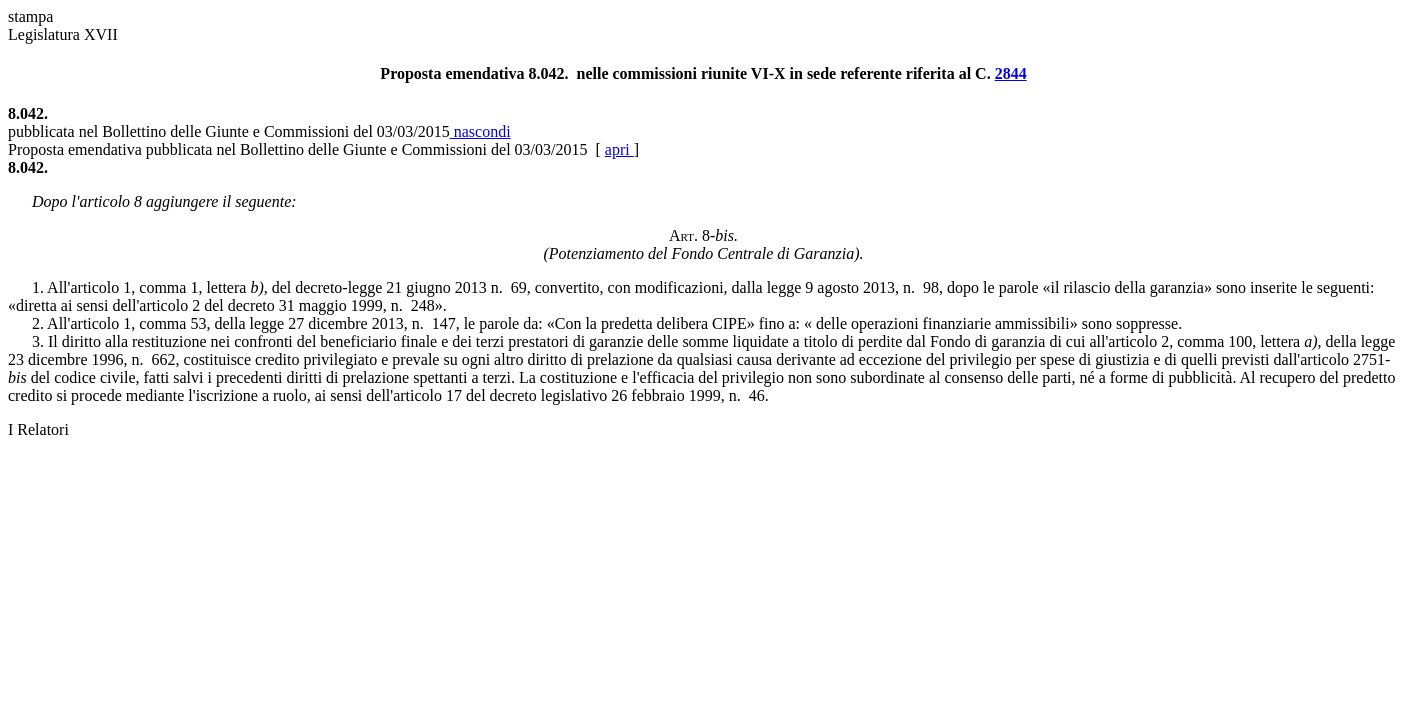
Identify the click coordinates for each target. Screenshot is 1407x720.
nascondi (480, 131)
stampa (30, 16)
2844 (1011, 73)
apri (619, 149)
